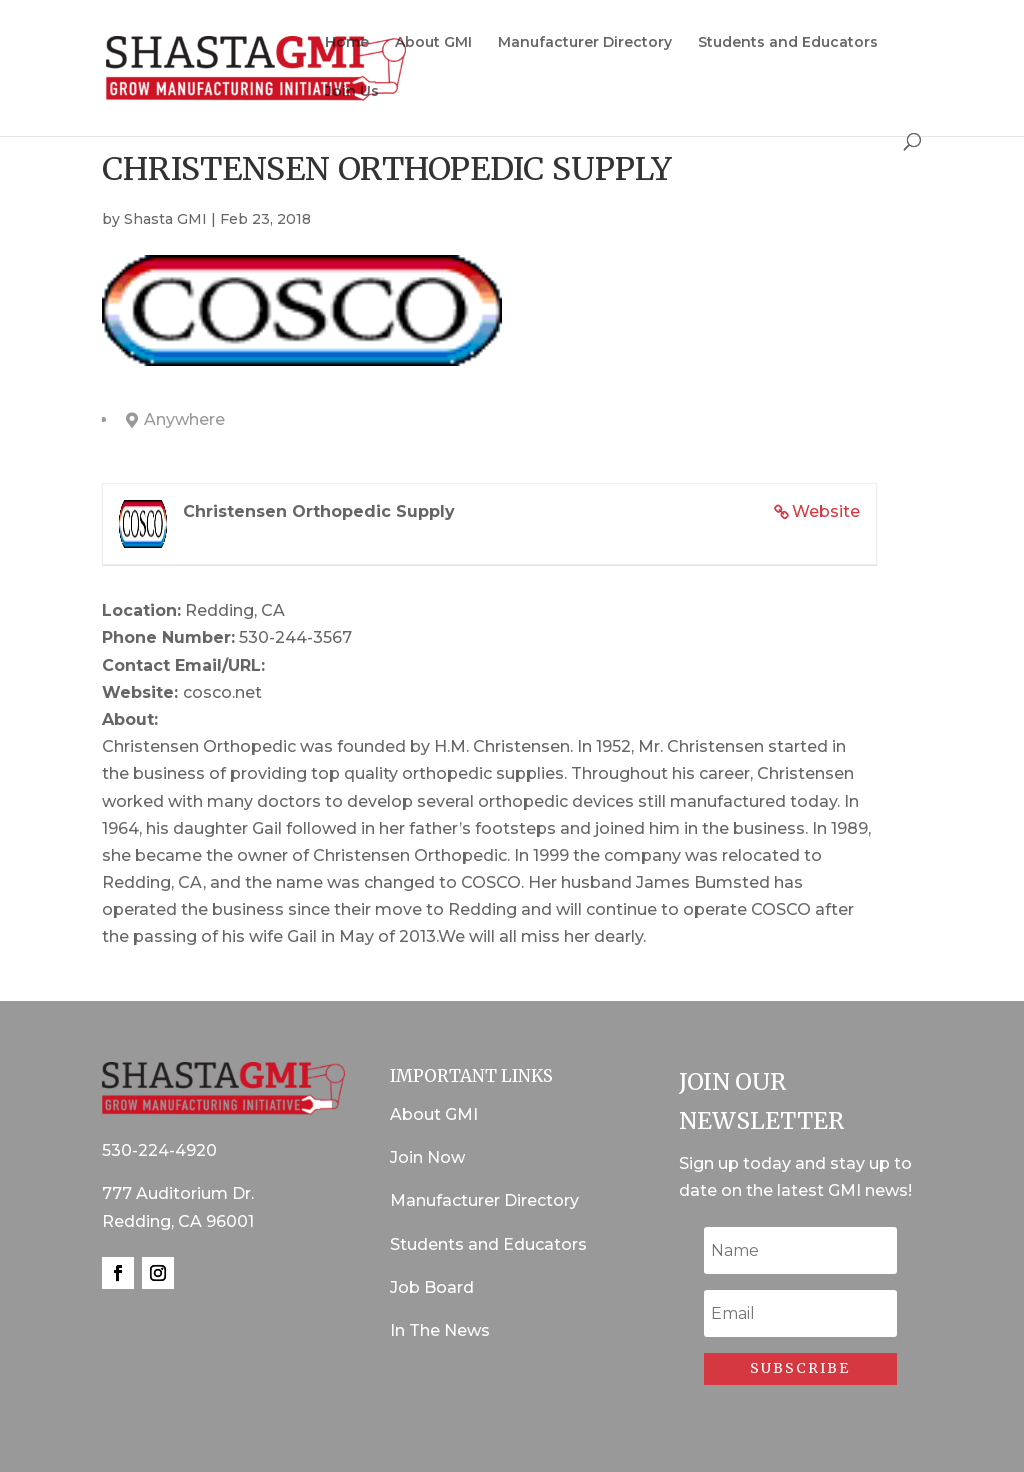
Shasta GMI (165, 219)
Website (826, 511)
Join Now (427, 1157)
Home (347, 43)
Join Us (352, 92)
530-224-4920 (159, 1150)
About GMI (433, 43)
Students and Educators (788, 43)
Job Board (432, 1287)
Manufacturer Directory (585, 43)
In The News (440, 1330)
